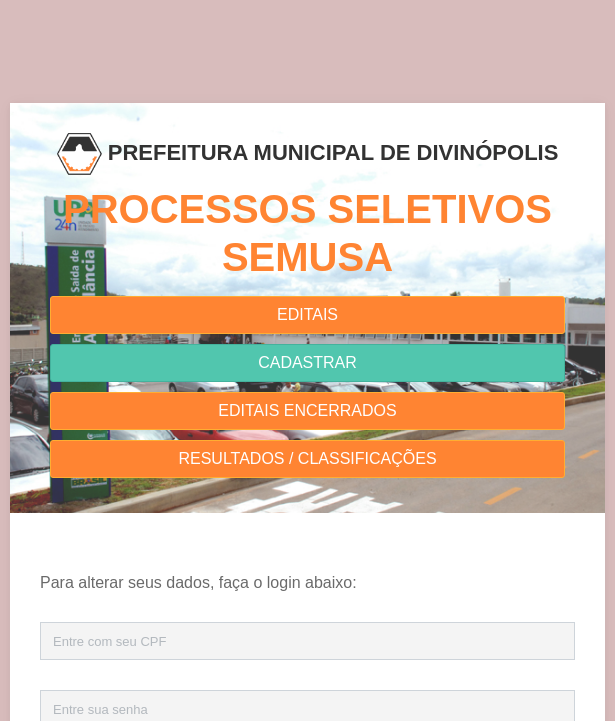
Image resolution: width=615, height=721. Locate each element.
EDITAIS (307, 314)
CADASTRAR (307, 362)
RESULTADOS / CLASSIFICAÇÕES (307, 458)
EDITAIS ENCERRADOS (307, 410)
